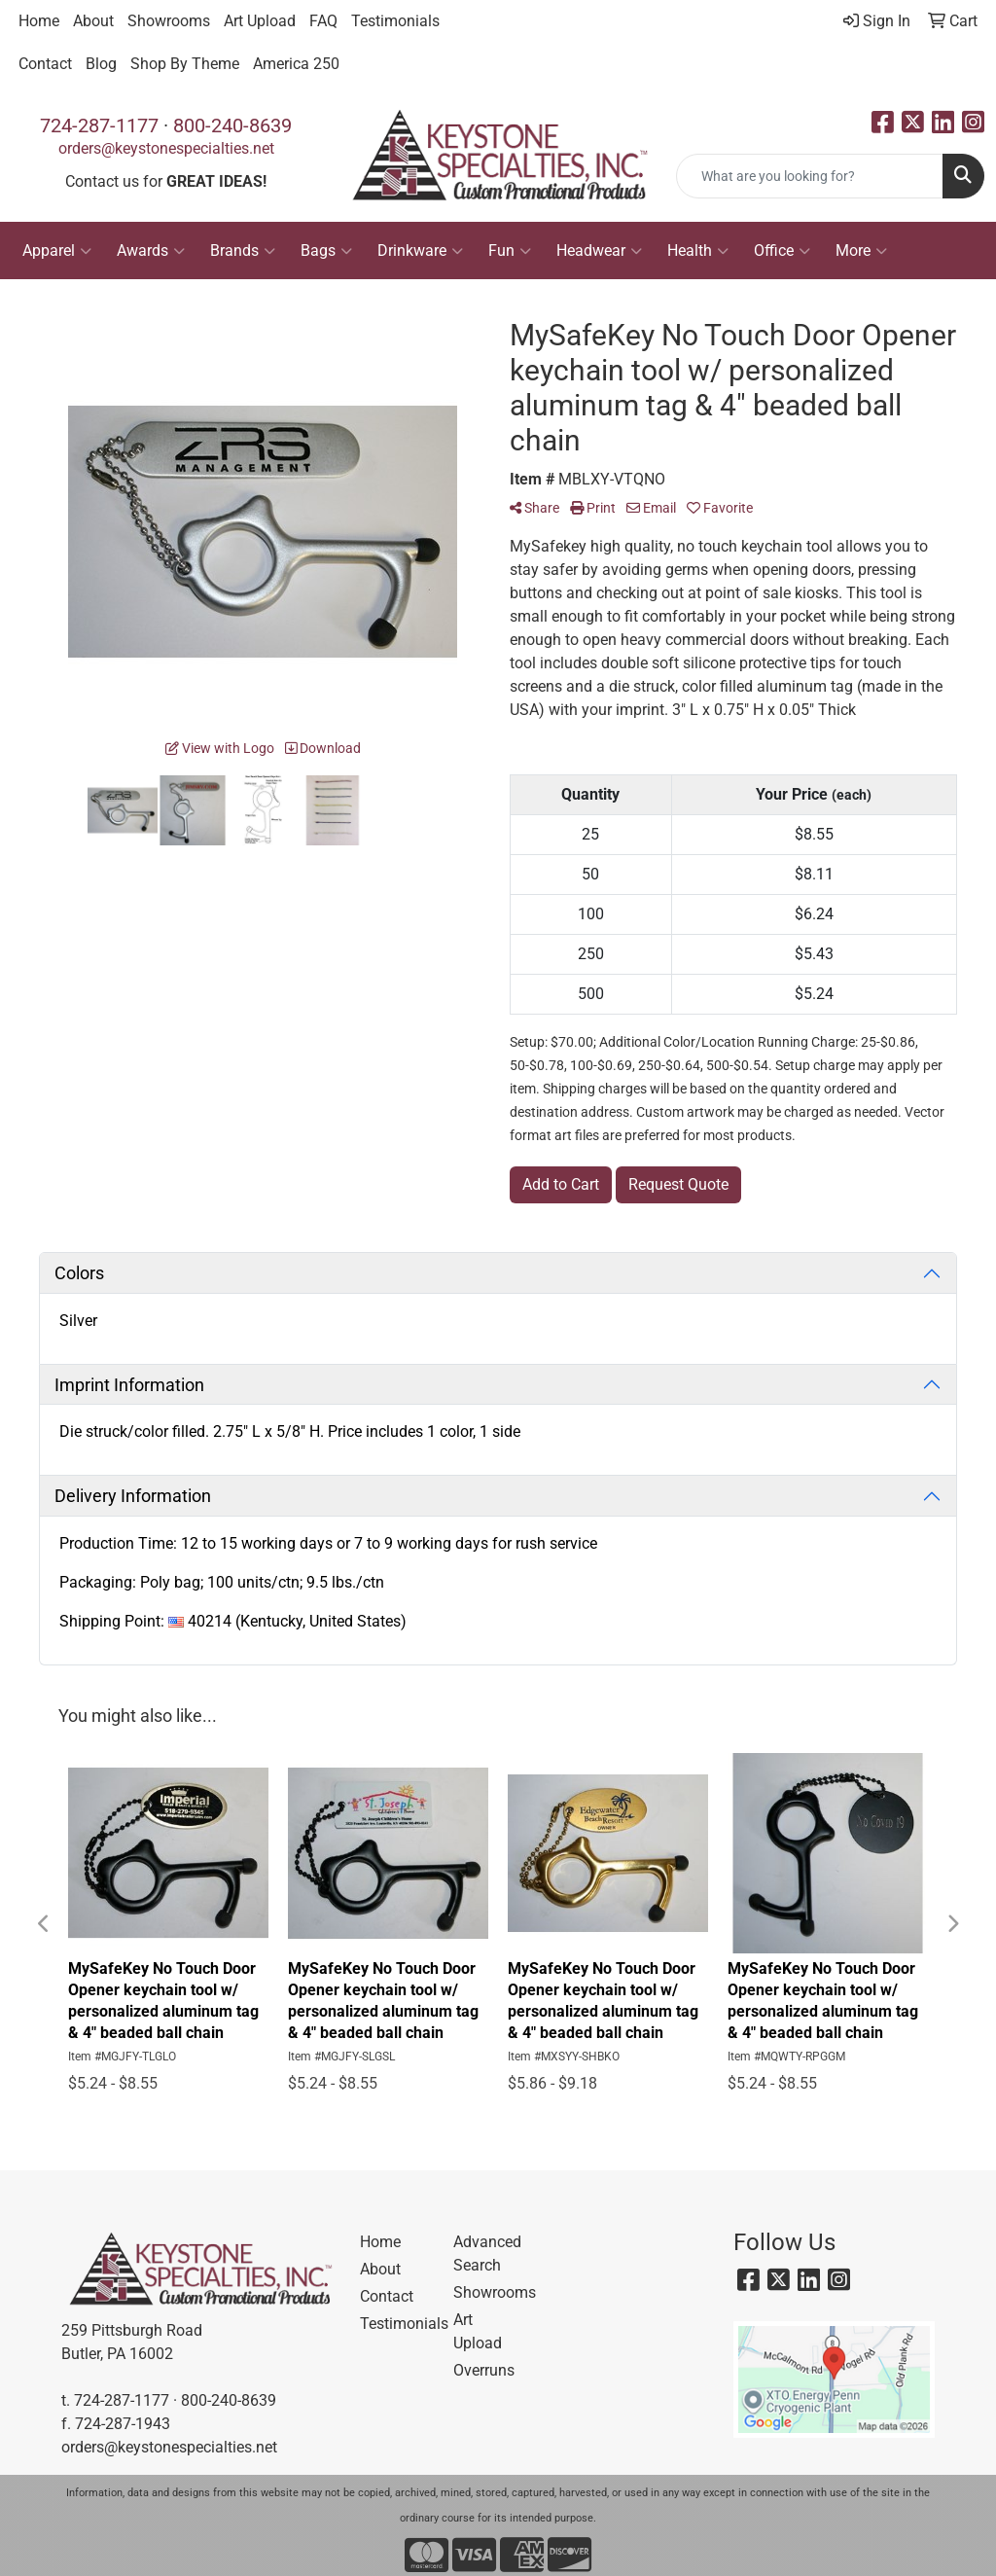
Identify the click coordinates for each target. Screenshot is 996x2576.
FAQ (323, 21)
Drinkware (420, 251)
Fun (509, 251)
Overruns (484, 2370)
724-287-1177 (99, 125)
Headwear (599, 251)
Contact (45, 63)
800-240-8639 (232, 125)
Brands (242, 251)
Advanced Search (487, 2253)
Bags (326, 251)
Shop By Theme (184, 63)
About (93, 21)
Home (38, 21)
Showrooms (168, 21)
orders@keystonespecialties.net (166, 148)
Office (782, 251)
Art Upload (260, 21)
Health (698, 251)
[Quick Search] (809, 176)
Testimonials (395, 21)
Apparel (56, 251)
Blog (101, 63)
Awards (151, 251)
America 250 (296, 63)
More (861, 251)
